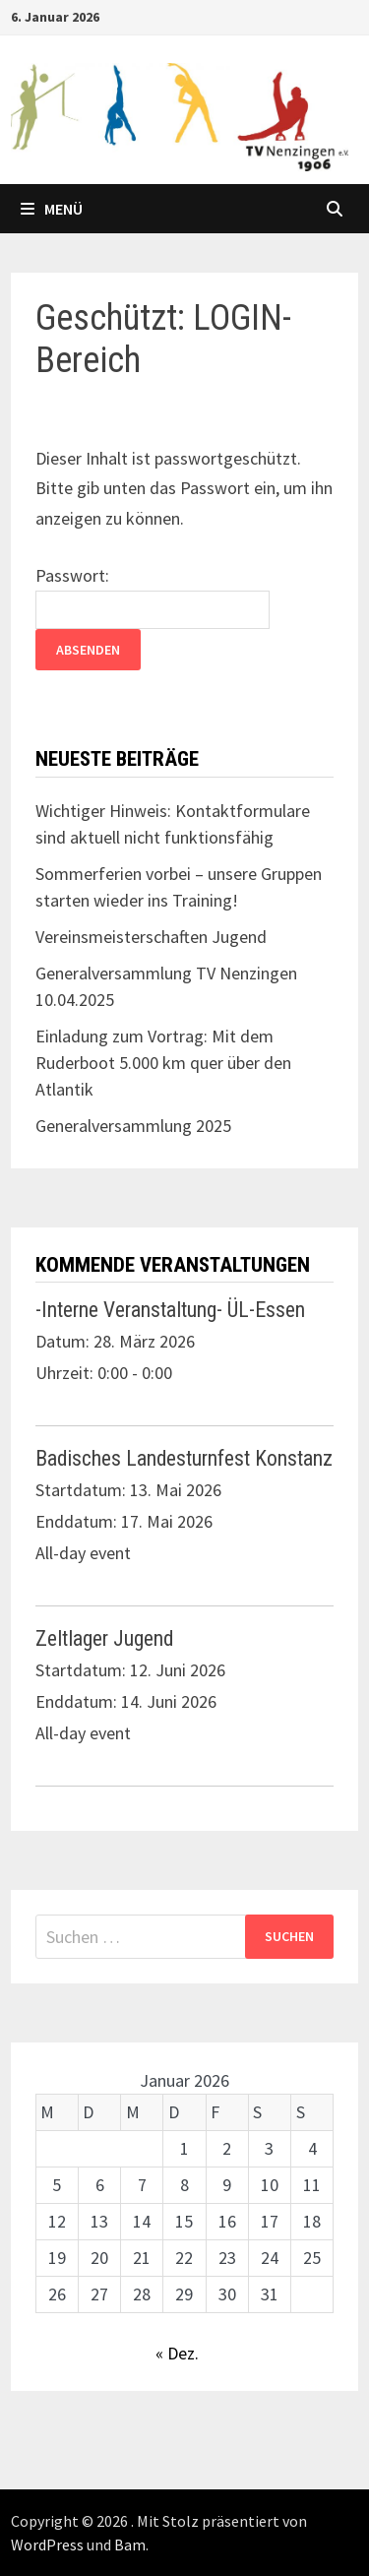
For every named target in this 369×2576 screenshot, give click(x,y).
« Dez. (177, 2353)
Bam (130, 2544)
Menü (52, 209)
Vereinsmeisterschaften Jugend (151, 936)
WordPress (47, 2544)
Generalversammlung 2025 (133, 1125)
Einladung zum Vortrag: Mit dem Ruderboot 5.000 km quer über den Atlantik (163, 1062)
